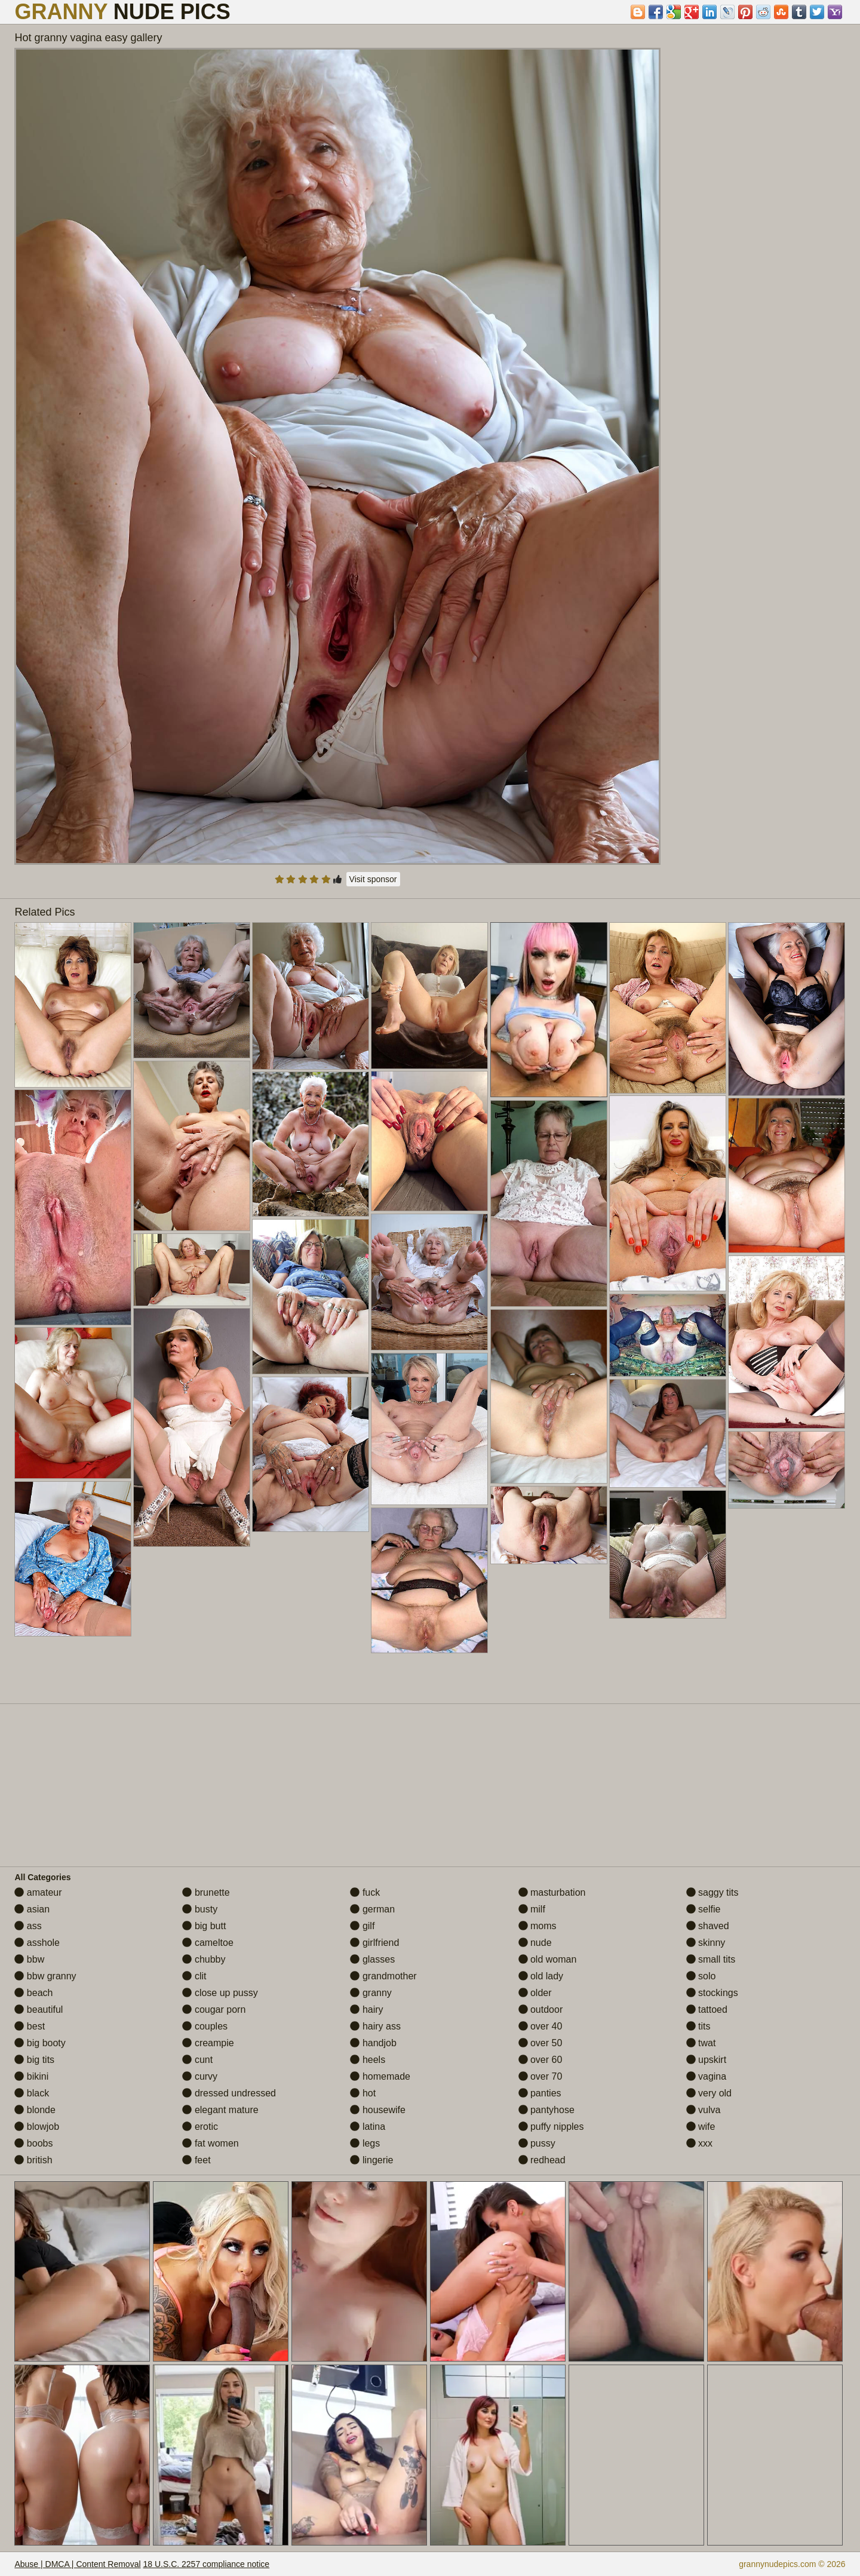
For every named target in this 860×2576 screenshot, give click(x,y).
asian (32, 1909)
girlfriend (374, 1943)
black (31, 2093)
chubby (203, 1959)
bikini (31, 2076)
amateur (38, 1892)
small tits (711, 1959)
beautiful (38, 2009)
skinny (706, 1943)
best (29, 2026)
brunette (205, 1892)
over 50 (540, 2043)
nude (535, 1943)
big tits (34, 2060)
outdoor (540, 2009)
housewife (378, 2110)
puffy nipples (551, 2126)
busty (199, 1909)
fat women (210, 2143)
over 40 (540, 2026)
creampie (208, 2043)
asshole (37, 1943)
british (33, 2160)
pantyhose (546, 2110)
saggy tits (712, 1892)
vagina (706, 2076)
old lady (541, 1976)
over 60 (540, 2060)
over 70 (540, 2076)
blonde (35, 2110)
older (535, 1993)
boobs (33, 2143)
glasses (372, 1959)
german (372, 1909)
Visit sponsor (373, 879)
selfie (703, 1909)
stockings (712, 1993)
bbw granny (45, 1976)
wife (700, 2126)
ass (27, 1926)
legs (365, 2143)
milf (531, 1909)
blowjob (36, 2126)
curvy (199, 2076)
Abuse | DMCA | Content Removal (77, 2564)
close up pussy (219, 1993)
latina (367, 2126)
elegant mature (220, 2110)
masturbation (552, 1892)
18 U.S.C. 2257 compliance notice (206, 2564)
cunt (197, 2060)
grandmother (383, 1976)
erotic (200, 2126)
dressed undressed (229, 2093)
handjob (373, 2043)
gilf (362, 1926)
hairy (366, 2009)
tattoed (706, 2009)
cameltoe (207, 1943)
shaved (707, 1926)
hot (363, 2093)
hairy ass (375, 2026)
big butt (204, 1926)
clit (194, 1976)
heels (367, 2060)
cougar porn (213, 2009)
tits (698, 2026)
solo (701, 1976)
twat (701, 2043)
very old (709, 2093)
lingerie (371, 2160)
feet (196, 2160)
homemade (380, 2076)
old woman (547, 1959)
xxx (699, 2143)
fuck (365, 1892)
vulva (703, 2110)
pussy (536, 2143)
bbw (29, 1959)
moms (537, 1926)
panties (539, 2093)
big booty (39, 2043)
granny (370, 1993)
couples (205, 2026)
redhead (542, 2160)
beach (33, 1993)
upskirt (706, 2060)
